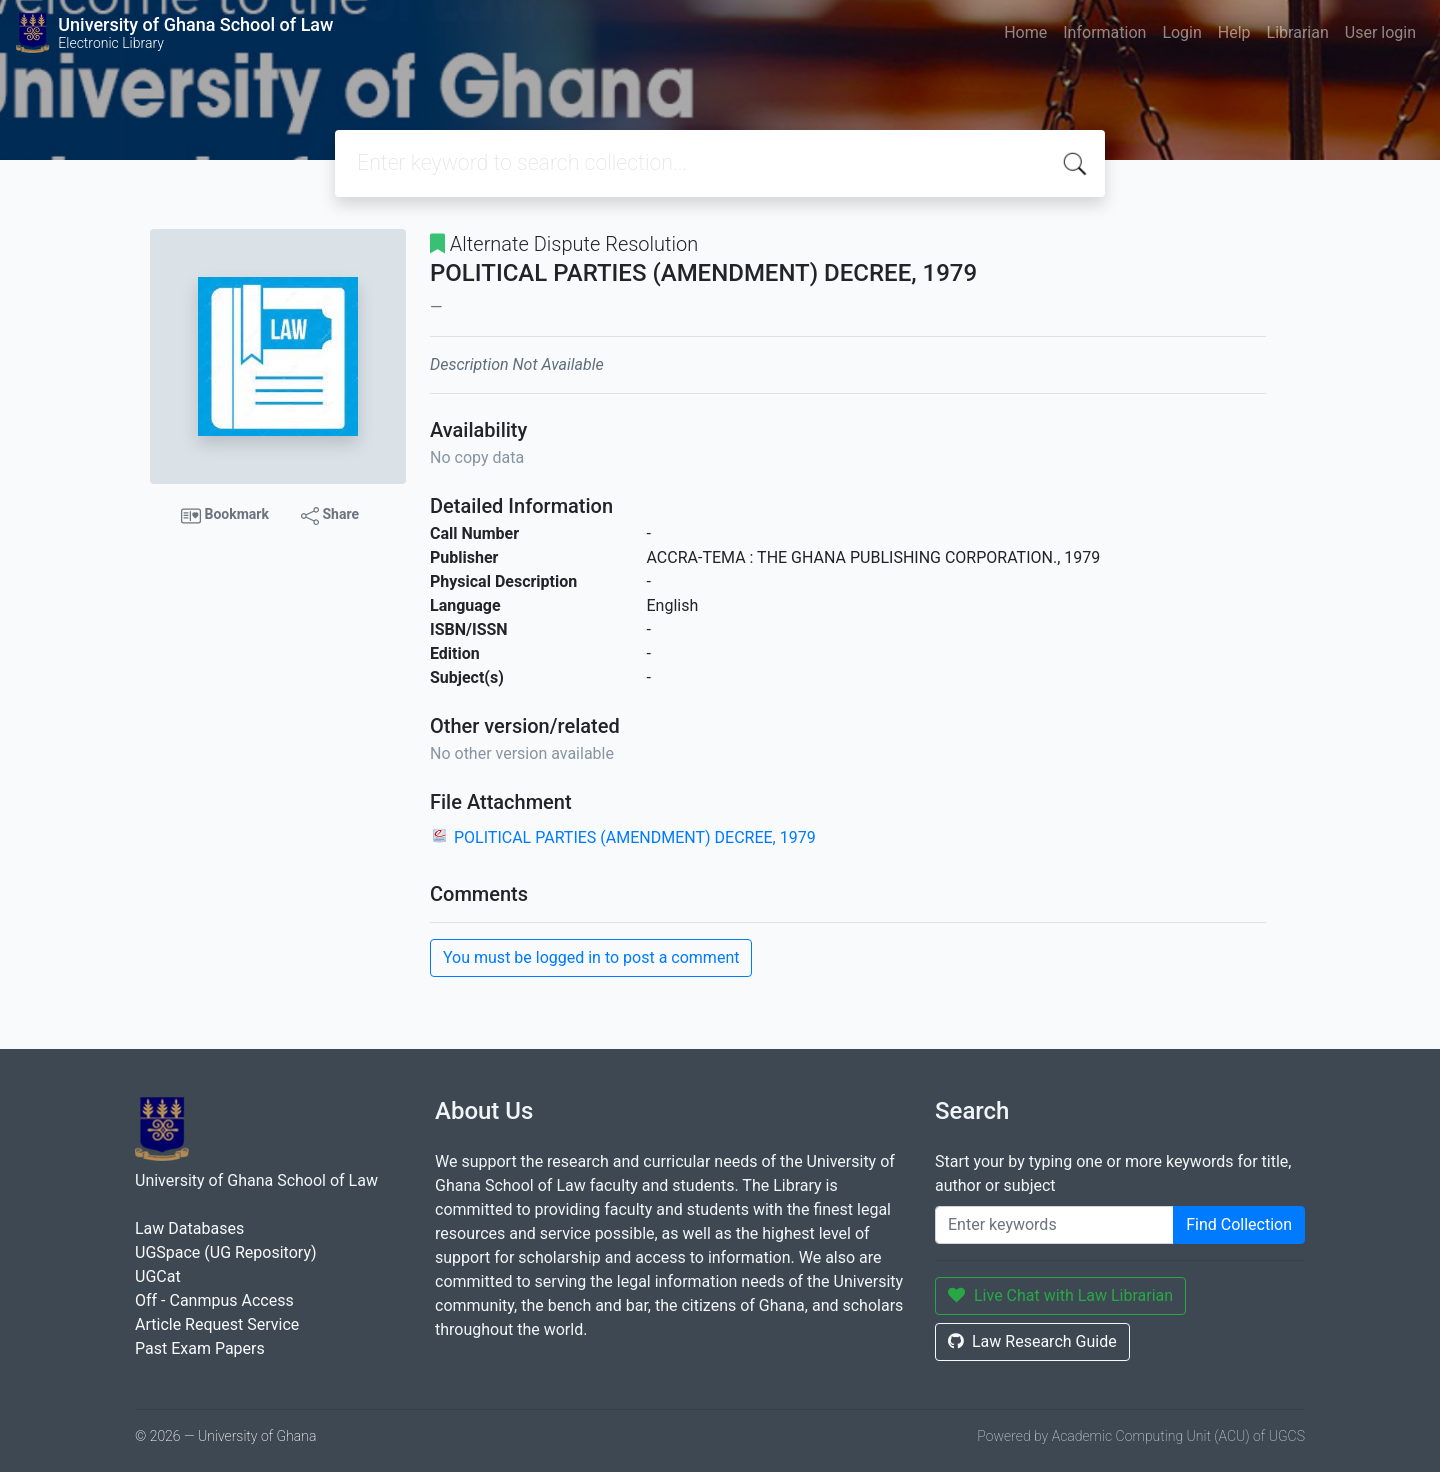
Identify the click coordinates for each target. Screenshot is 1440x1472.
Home (1025, 32)
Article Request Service (217, 1324)
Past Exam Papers (200, 1348)
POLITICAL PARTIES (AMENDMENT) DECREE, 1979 (635, 837)
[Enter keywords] (1054, 1225)
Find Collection (1239, 1224)
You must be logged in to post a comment (591, 957)
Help (1234, 32)
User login (1380, 32)
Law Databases (189, 1228)
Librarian (1298, 32)
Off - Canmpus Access (214, 1300)
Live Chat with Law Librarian (1060, 1295)
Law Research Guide (1032, 1341)
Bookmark (225, 516)
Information (1104, 32)
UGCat (158, 1276)
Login (1181, 32)
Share (330, 515)
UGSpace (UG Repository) (226, 1252)
